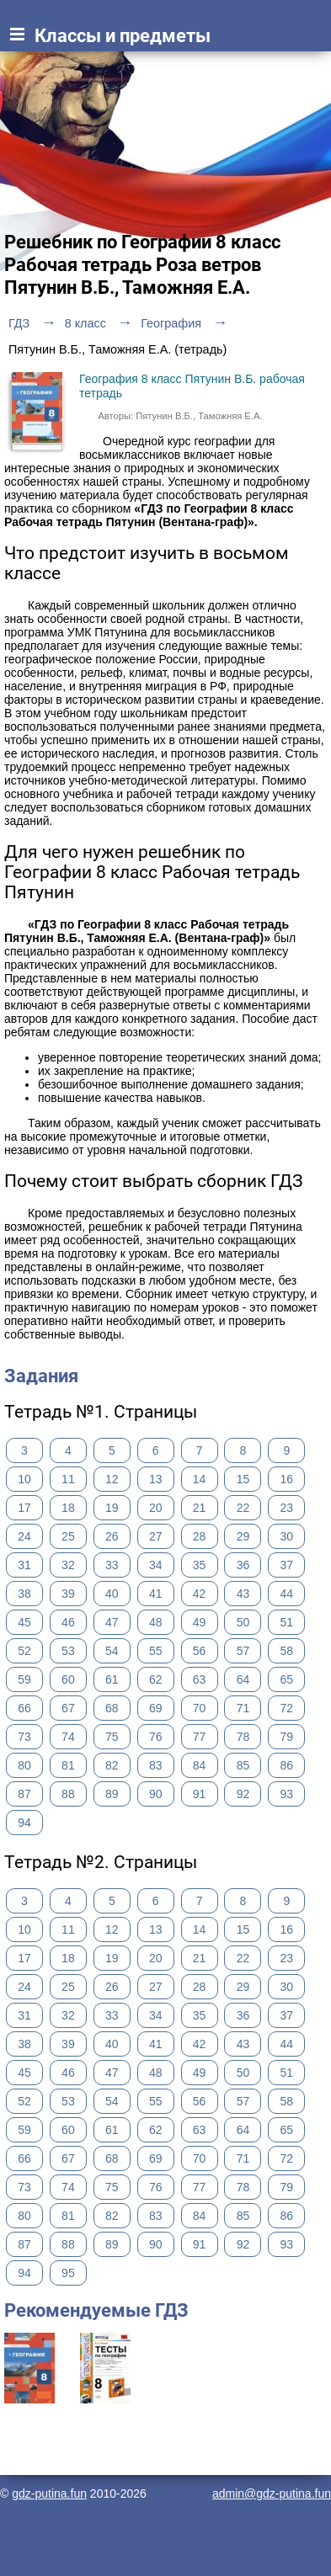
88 (68, 1794)
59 (24, 1679)
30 (287, 1536)
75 (112, 1736)
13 (156, 1479)
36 (243, 1565)
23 (287, 1507)
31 (24, 1565)
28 (199, 1536)
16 (287, 1479)
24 (24, 1536)
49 (199, 1622)
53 (68, 1651)
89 (112, 1794)
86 (287, 1765)
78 (243, 1736)
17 (24, 1507)
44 (287, 1593)
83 (156, 1765)
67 (68, 1708)
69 (156, 1708)
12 (112, 1479)
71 (243, 1708)
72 (287, 1708)
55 (156, 1651)
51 (287, 1622)
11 (68, 1479)
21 (199, 1507)
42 (199, 1593)
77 (199, 1736)
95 (68, 2273)
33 (112, 1565)
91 (199, 1794)
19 (112, 1507)
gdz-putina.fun (49, 2493)
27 (156, 1536)
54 (112, 1651)
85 (243, 1765)
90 (156, 1794)
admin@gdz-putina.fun (271, 2493)
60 (68, 1679)
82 (112, 1765)
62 (156, 1679)
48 (156, 1622)
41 (156, 1593)
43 (243, 1593)
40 (112, 1593)
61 (112, 1679)
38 (24, 1593)
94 (24, 1822)
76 (156, 1736)
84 (199, 1765)
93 (287, 1794)
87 (24, 1794)
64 (243, 1679)
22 (243, 1507)
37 (287, 1565)
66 (24, 1708)
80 (24, 1765)
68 (112, 1708)
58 (287, 1651)
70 (199, 1708)
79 (287, 1736)
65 (287, 1679)
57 (243, 1651)
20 (156, 1507)
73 (24, 1736)
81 (68, 1765)
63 (199, 1679)
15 (243, 1479)
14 (199, 1479)
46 (68, 1622)
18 (68, 1507)
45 (24, 1622)
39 (68, 1593)
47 (112, 1622)
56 (199, 1651)
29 (243, 1536)
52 (24, 1651)
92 (243, 1794)
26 (112, 1536)
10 (24, 1479)
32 (68, 1565)
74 (68, 1736)
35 (199, 1565)
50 (243, 1622)
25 (68, 1536)
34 (156, 1565)
